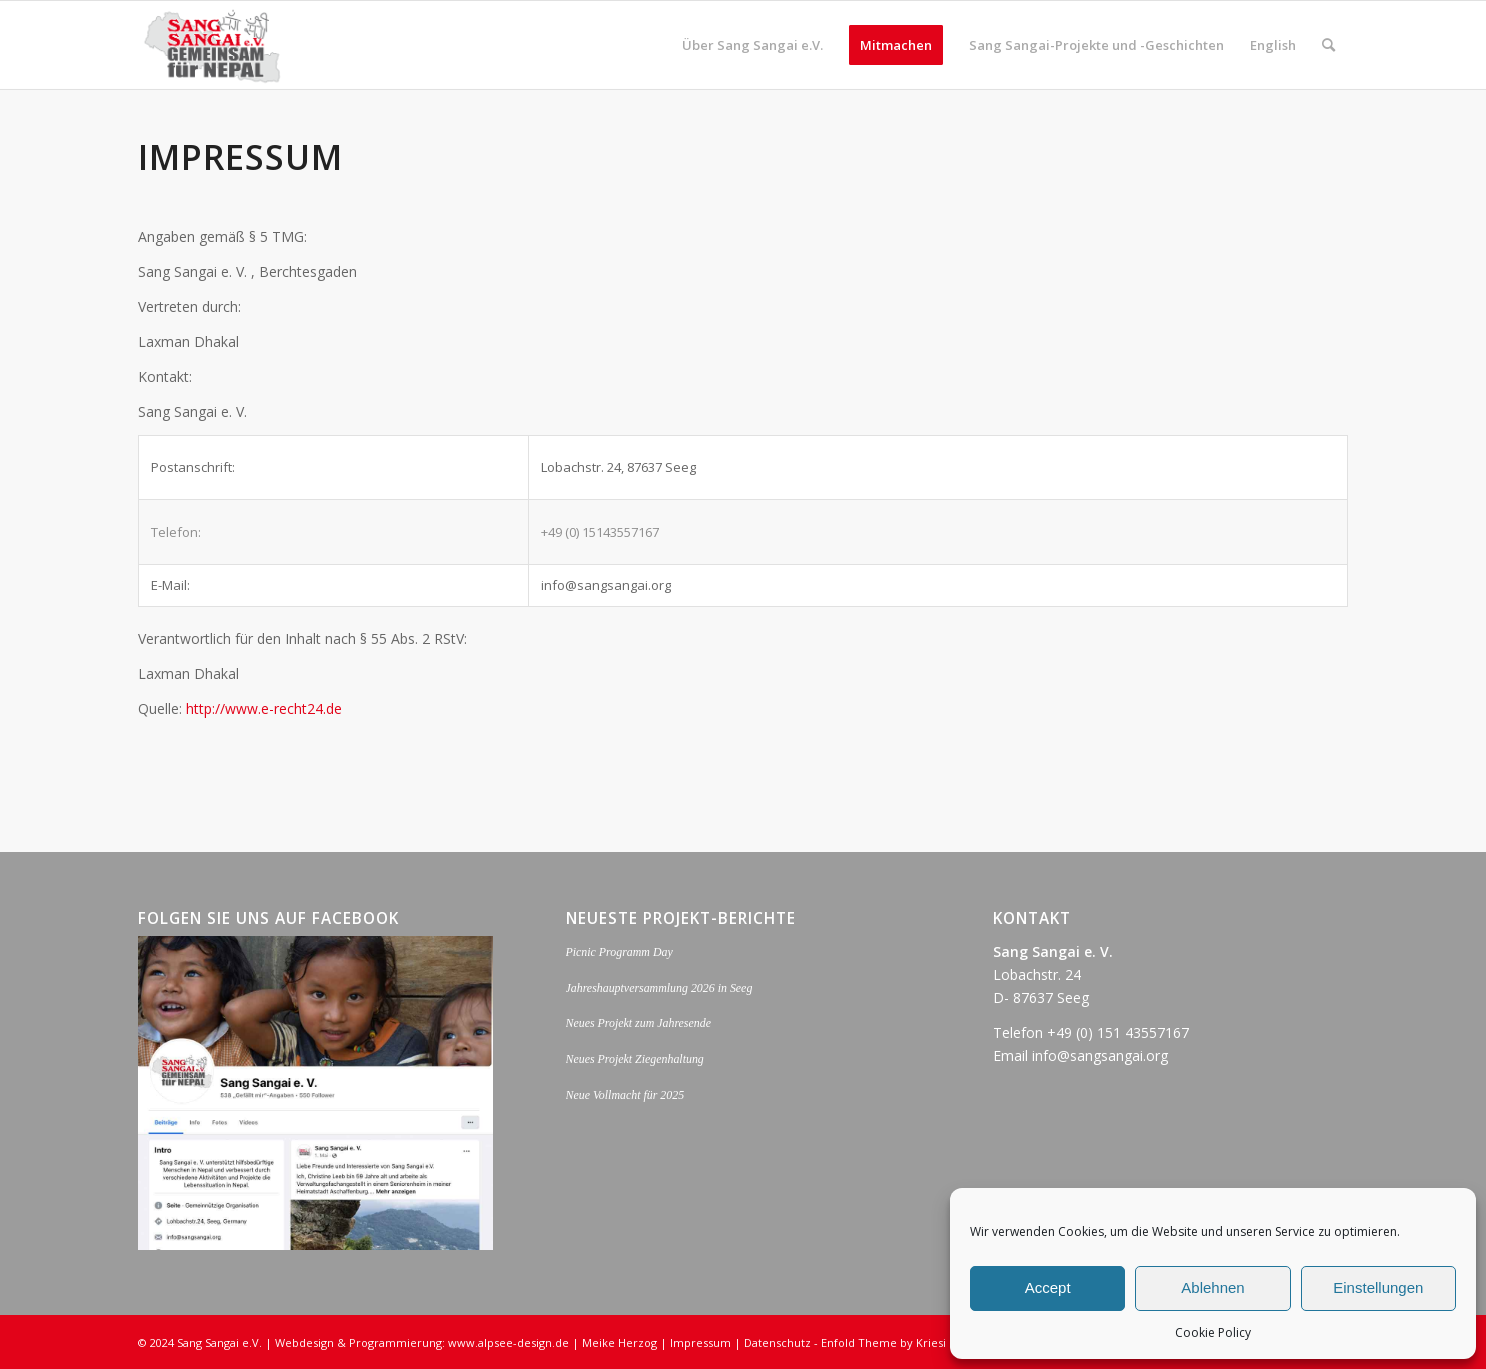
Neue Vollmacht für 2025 (625, 1095)
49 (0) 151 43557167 (1122, 1032)
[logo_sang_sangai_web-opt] (213, 45)
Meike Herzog (619, 1342)
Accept (1048, 1287)
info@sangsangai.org (1100, 1055)
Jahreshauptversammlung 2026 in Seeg (659, 988)
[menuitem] (752, 45)
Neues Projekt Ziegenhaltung (635, 1059)
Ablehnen (1212, 1287)
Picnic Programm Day (619, 952)
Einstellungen (1378, 1287)
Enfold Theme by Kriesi (883, 1342)
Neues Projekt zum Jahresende (638, 1023)
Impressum (700, 1342)
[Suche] (1328, 45)
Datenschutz (777, 1342)
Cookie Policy (1213, 1332)
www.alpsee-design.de (508, 1342)
